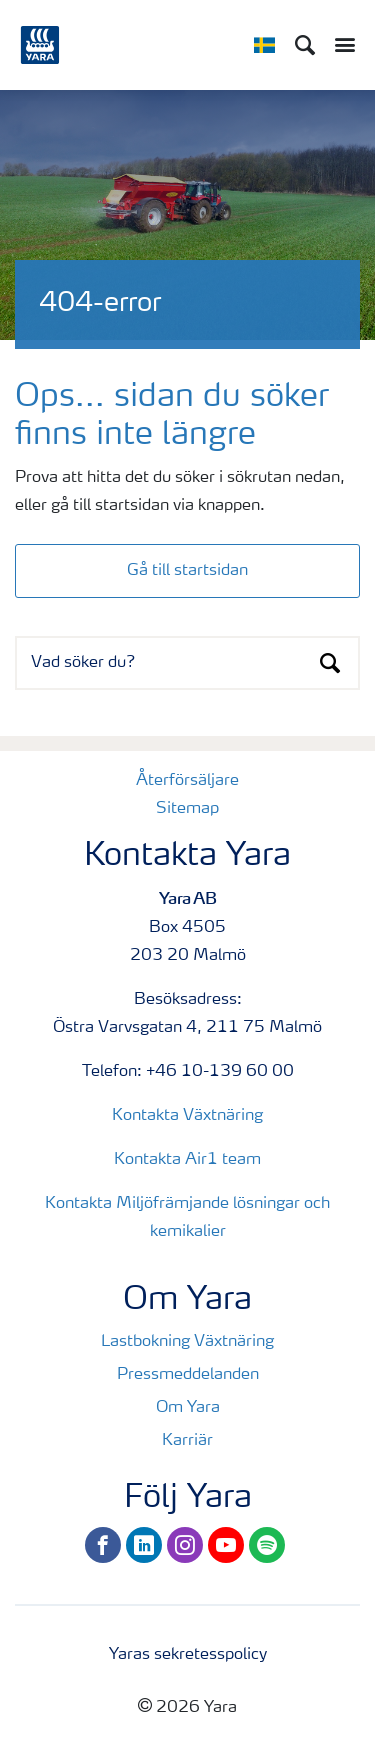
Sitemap (187, 809)
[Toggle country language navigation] (264, 45)
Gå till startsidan (187, 571)
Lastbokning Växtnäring (187, 1342)
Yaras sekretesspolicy (188, 1655)
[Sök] (305, 45)
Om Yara (188, 1408)
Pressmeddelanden (188, 1375)
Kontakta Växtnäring (187, 1116)
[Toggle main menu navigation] (340, 45)
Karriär (187, 1441)
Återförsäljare (187, 781)
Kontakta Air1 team (187, 1160)
